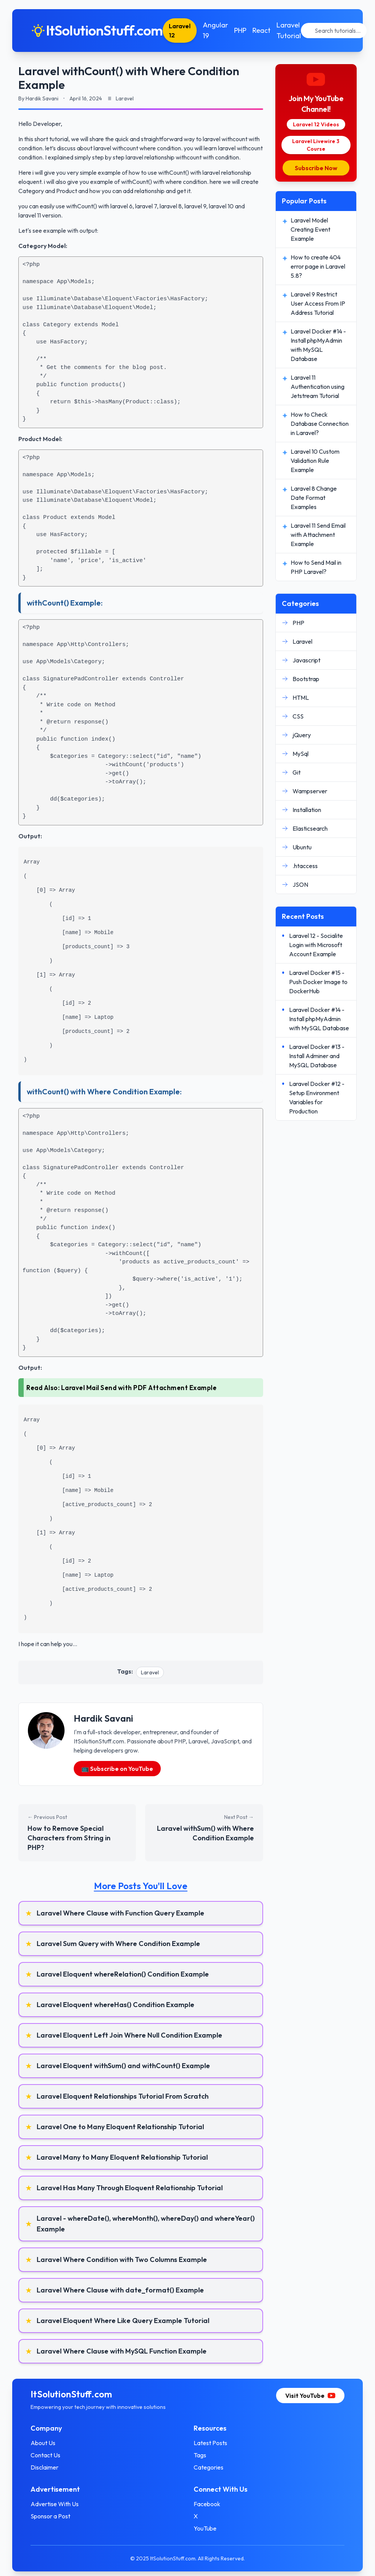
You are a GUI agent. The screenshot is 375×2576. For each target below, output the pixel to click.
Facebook (207, 2504)
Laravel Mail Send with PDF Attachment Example (139, 1388)
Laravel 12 (180, 30)
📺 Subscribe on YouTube (117, 1768)
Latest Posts (210, 2443)
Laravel (150, 1672)
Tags (200, 2455)
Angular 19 (215, 30)
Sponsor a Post (50, 2516)
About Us (43, 2443)
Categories (208, 2467)
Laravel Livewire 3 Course (315, 145)
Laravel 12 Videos (316, 124)
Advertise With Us (55, 2504)
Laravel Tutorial (288, 30)
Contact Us (45, 2455)
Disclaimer (44, 2467)
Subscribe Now (316, 168)
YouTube (205, 2528)
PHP (240, 30)
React (261, 30)
